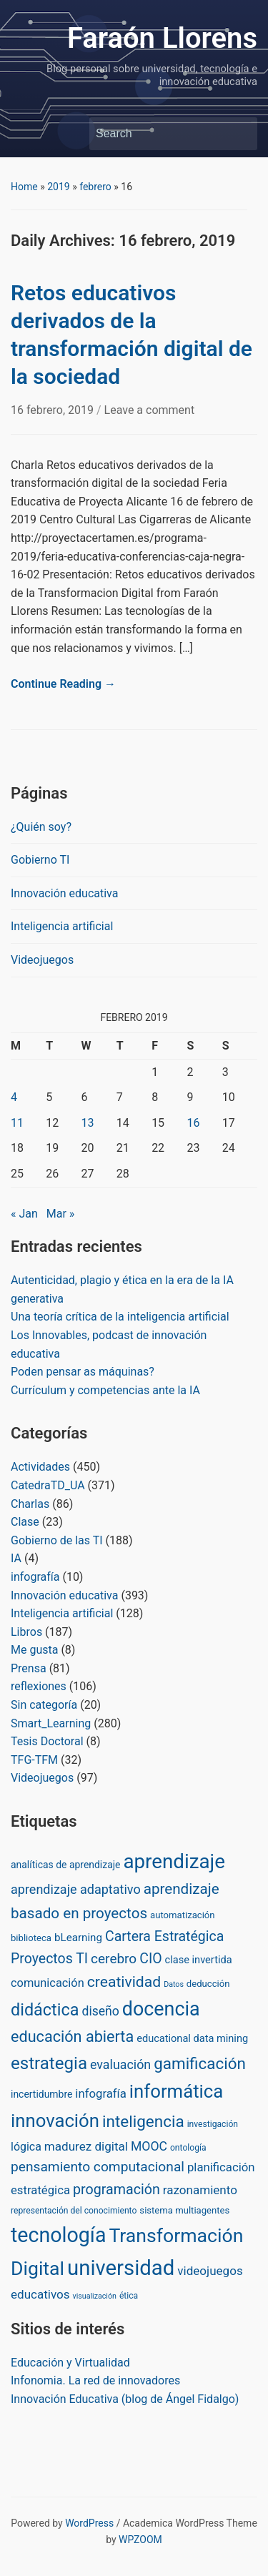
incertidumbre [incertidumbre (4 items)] (41, 2094)
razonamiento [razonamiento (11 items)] (200, 2190)
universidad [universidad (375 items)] (120, 2268)
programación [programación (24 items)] (116, 2189)
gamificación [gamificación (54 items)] (200, 2063)
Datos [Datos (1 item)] (174, 1984)
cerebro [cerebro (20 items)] (114, 1958)
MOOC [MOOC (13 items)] (149, 2146)
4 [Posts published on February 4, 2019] (14, 1097)
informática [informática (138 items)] (176, 2091)
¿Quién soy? (41, 827)
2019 (58, 186)
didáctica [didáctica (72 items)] (45, 2010)
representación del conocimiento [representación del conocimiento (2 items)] (74, 2211)
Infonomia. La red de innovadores (95, 2380)
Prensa (28, 1668)
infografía (35, 1577)
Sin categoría (44, 1705)
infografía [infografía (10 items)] (100, 2093)
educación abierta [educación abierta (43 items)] (72, 2036)
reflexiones (38, 1686)
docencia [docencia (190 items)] (161, 2009)
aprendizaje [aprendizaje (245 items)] (174, 1861)
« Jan (24, 1213)
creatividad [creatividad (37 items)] (124, 1981)
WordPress (89, 2523)
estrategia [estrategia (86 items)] (49, 2063)
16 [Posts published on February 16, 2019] (193, 1123)
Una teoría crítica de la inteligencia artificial (120, 1316)
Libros (26, 1632)
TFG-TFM (34, 1760)
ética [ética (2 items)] (128, 2296)
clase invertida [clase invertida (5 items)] (198, 1959)
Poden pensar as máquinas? (82, 1371)
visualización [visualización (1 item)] (94, 2296)
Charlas (30, 1504)
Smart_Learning (51, 1723)
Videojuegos (42, 960)
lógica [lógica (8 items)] (26, 2146)
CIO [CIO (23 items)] (150, 1958)
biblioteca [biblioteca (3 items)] (31, 1938)
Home (24, 186)
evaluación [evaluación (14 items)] (120, 2064)
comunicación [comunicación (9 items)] (47, 1983)
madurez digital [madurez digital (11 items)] (86, 2146)
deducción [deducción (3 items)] (208, 1983)
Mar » (60, 1213)
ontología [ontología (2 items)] (188, 2148)
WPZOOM (140, 2539)
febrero (95, 186)
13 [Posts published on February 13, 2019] (87, 1123)
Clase (25, 1522)
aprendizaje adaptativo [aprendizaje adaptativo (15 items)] (76, 1889)
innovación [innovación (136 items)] (55, 2120)
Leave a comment (149, 410)
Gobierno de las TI (57, 1540)
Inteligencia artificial (62, 926)
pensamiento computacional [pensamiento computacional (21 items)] (97, 2166)
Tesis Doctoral (47, 1741)
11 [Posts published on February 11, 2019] (17, 1123)
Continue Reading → (63, 684)
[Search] (160, 134)
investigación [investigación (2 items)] (212, 2124)
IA (16, 1558)
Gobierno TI (40, 860)
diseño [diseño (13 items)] (100, 2011)
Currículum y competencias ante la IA (105, 1390)
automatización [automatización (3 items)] (182, 1915)
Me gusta (34, 1650)
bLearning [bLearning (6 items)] (78, 1937)
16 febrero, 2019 (53, 410)
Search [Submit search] (239, 133)
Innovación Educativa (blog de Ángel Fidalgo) (125, 2399)
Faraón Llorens (162, 38)
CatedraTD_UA (48, 1485)
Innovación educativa (64, 893)
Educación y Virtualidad (70, 2362)
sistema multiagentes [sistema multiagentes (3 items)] (184, 2210)
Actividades (40, 1467)
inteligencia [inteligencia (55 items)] (143, 2121)
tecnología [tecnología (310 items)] (58, 2235)
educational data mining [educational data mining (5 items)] (192, 2038)
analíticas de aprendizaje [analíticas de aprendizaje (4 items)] (65, 1864)
